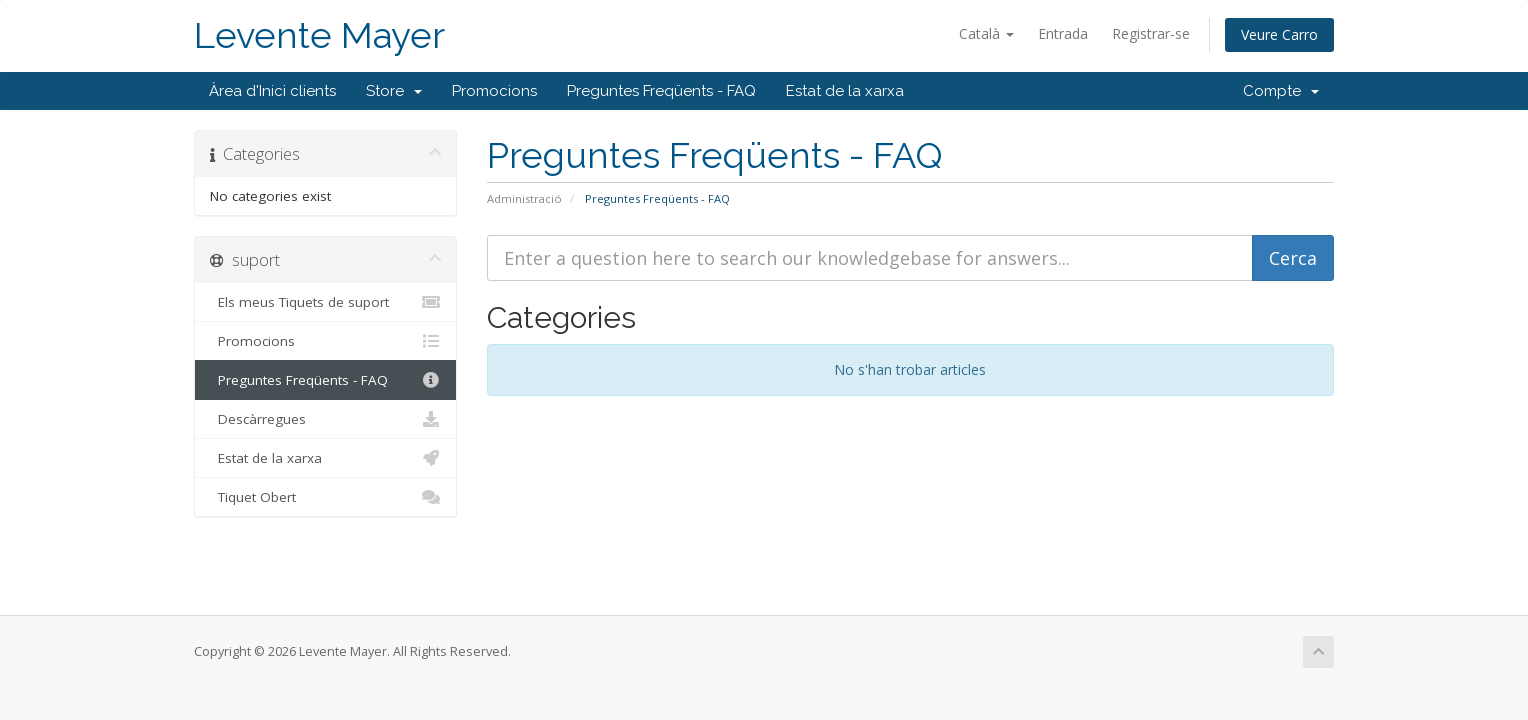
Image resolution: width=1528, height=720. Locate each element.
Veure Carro (1279, 34)
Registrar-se (1151, 33)
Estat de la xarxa (845, 91)
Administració (524, 198)
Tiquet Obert (325, 497)
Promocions (494, 91)
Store (394, 91)
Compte (1281, 91)
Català (986, 33)
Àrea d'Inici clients (272, 91)
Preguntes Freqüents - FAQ (661, 91)
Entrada (1063, 33)
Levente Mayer (319, 35)
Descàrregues (325, 419)
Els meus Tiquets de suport (325, 302)
